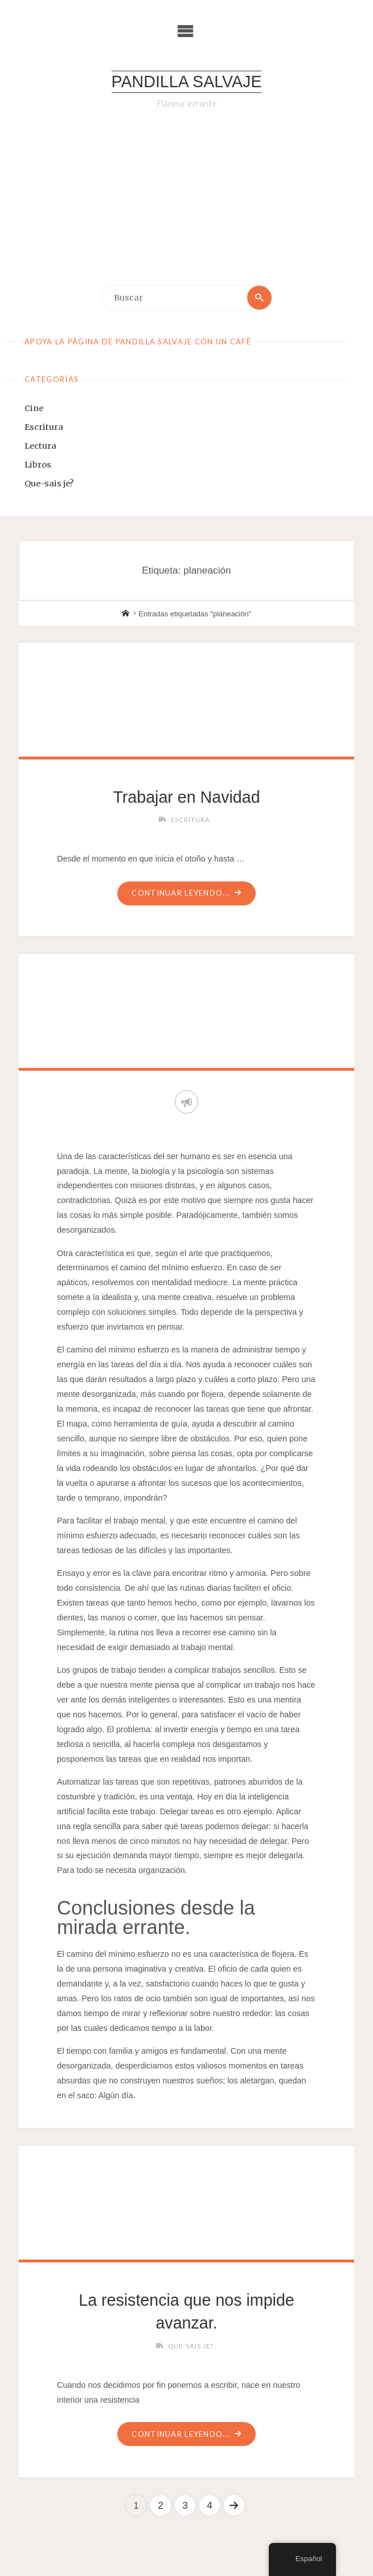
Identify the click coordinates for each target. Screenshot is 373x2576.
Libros (37, 465)
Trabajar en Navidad (187, 797)
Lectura (40, 446)
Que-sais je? (48, 483)
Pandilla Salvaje (187, 81)
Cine (33, 408)
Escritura (43, 427)
